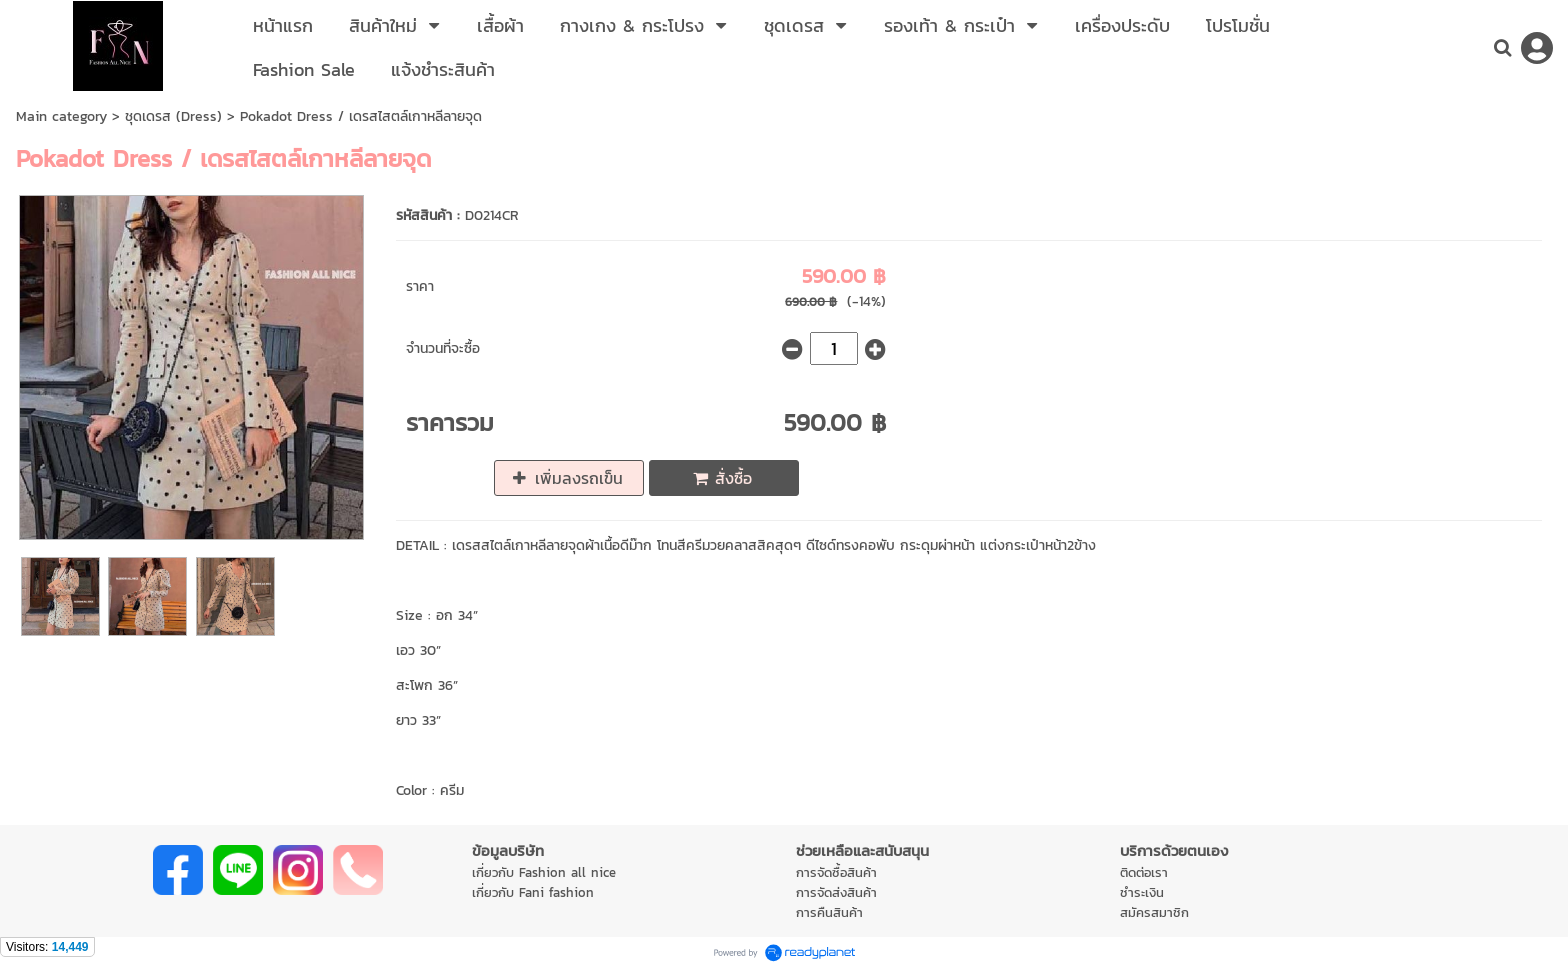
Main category (61, 116)
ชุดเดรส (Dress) (173, 116)
